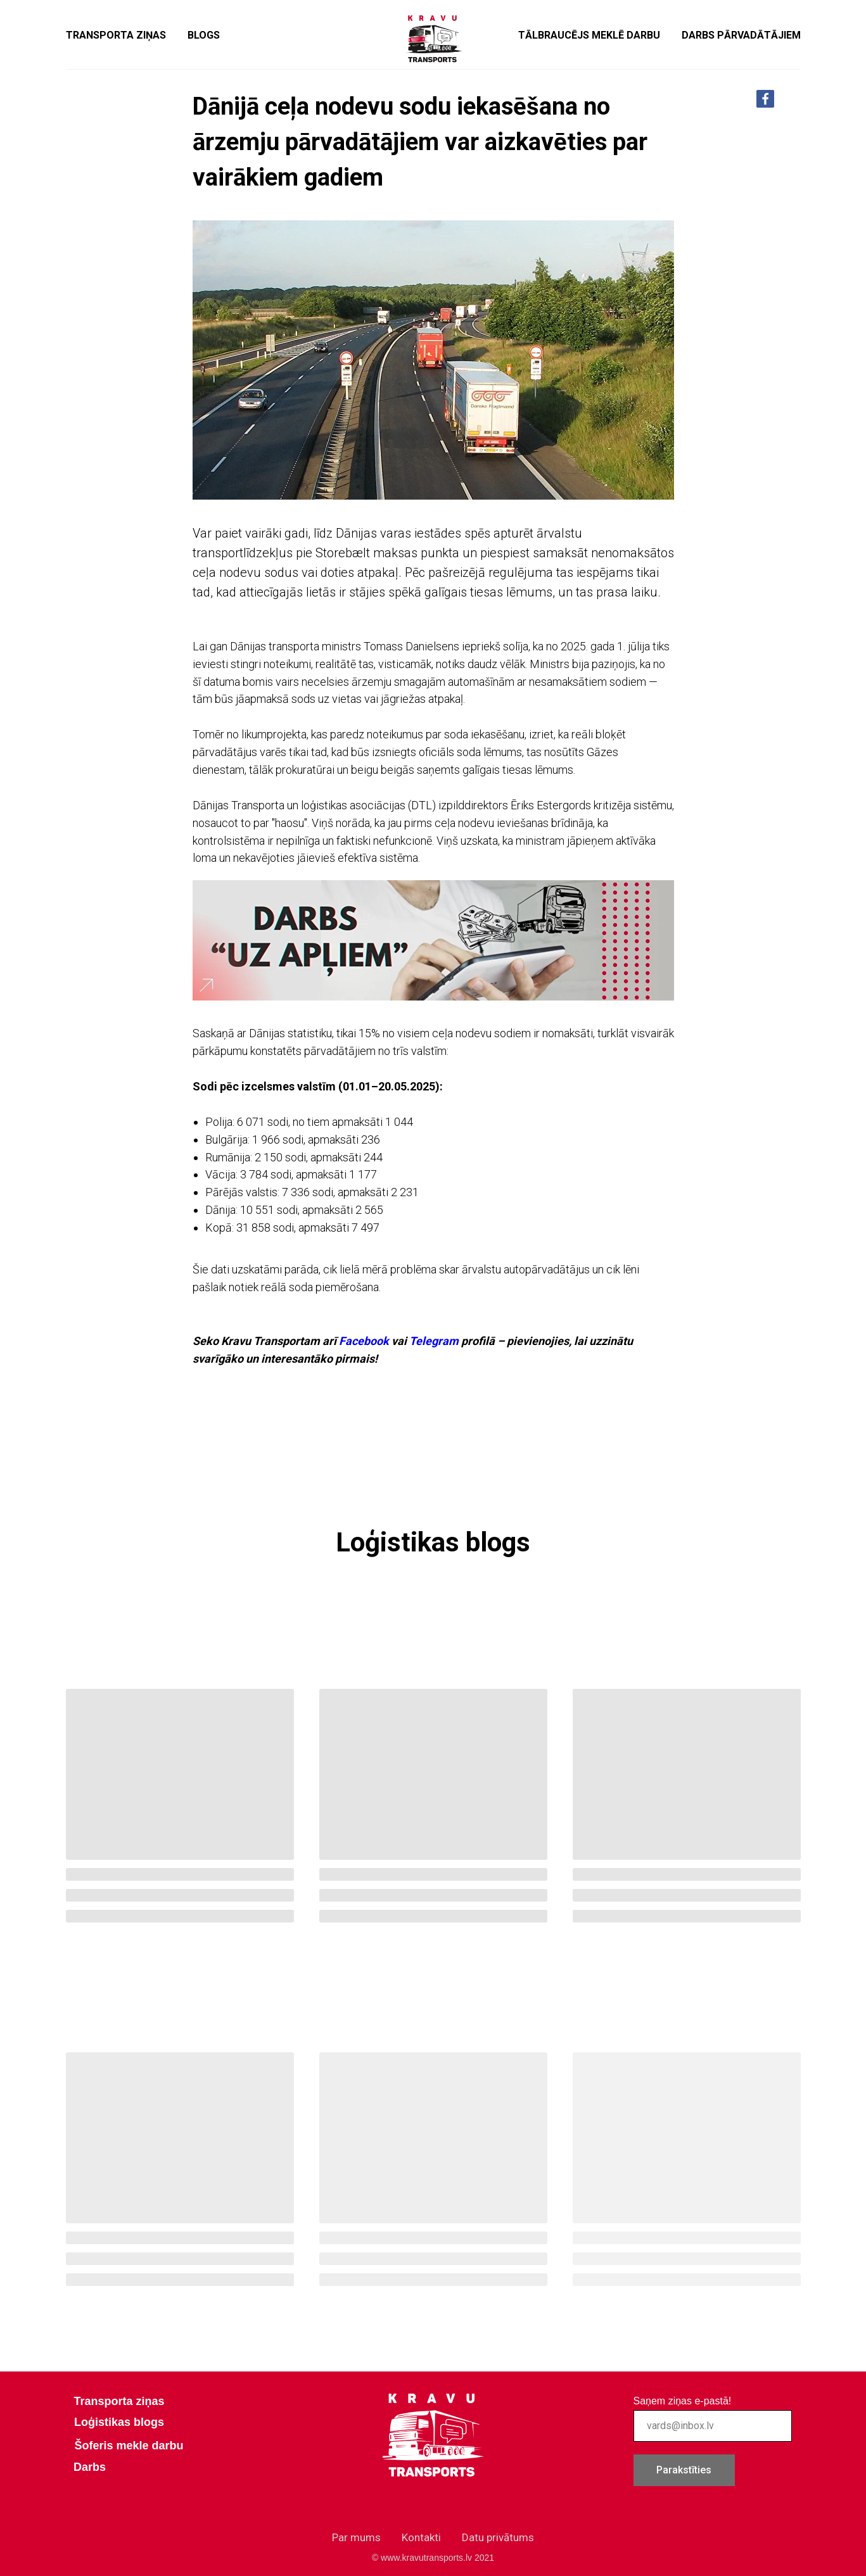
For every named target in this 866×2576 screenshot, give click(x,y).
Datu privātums (498, 2537)
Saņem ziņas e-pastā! (683, 2401)
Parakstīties (683, 2470)
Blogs (204, 35)
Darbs (89, 2467)
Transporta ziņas (116, 35)
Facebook (364, 1341)
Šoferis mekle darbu (128, 2445)
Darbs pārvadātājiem (741, 35)
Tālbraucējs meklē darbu (589, 35)
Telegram (434, 1341)
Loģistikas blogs (119, 2422)
